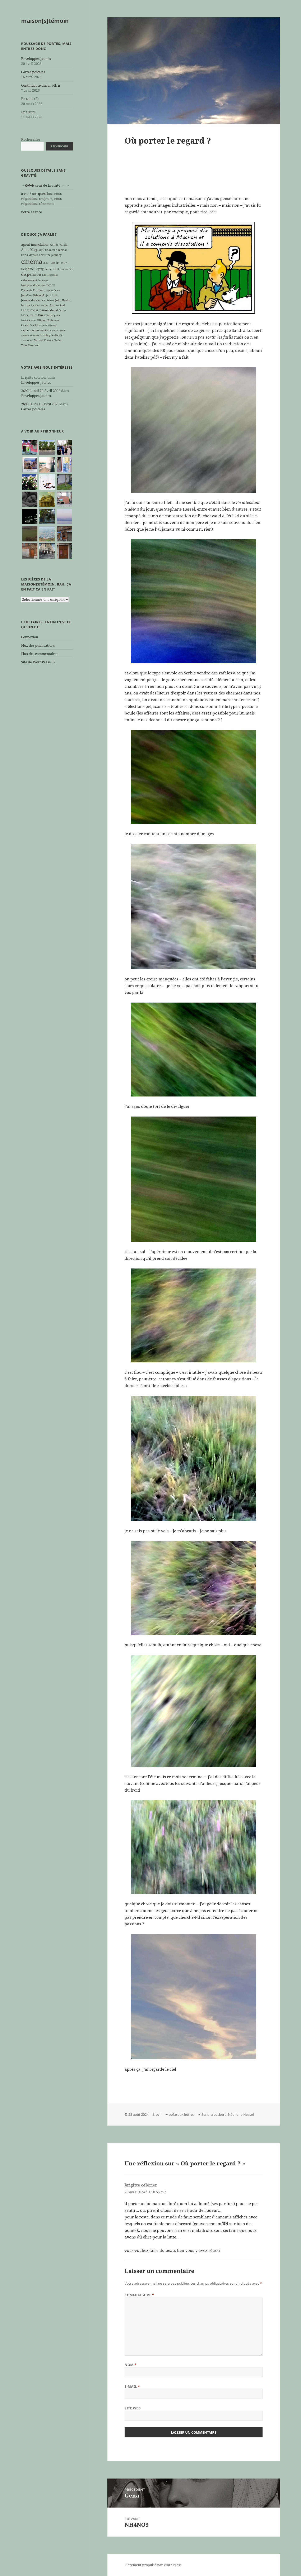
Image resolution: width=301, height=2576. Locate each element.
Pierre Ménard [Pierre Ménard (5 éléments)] (48, 325)
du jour (147, 509)
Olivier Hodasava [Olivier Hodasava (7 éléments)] (48, 320)
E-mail (132, 2386)
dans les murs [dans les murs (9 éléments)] (58, 263)
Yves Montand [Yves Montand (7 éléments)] (30, 345)
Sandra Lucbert (214, 2114)
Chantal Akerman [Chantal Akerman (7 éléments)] (56, 250)
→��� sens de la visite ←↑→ (45, 185)
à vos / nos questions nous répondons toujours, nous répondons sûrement (41, 198)
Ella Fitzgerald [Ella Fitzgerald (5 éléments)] (50, 274)
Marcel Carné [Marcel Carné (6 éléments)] (58, 310)
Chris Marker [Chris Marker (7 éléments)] (29, 255)
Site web (133, 2408)
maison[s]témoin (45, 20)
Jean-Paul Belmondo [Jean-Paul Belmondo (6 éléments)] (33, 295)
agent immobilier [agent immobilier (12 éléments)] (35, 244)
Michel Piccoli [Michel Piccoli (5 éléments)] (28, 320)
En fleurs (28, 112)
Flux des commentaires (39, 653)
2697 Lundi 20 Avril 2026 (40, 390)
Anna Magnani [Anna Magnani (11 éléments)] (32, 249)
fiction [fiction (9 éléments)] (50, 285)
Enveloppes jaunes (36, 58)
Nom (130, 2364)
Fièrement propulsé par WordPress (153, 2565)
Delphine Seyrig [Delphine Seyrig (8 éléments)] (32, 269)
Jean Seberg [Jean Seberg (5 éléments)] (47, 300)
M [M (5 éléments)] (37, 310)
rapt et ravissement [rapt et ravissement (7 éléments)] (33, 330)
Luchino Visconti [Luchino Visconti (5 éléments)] (40, 305)
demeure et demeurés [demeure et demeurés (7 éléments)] (59, 269)
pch (159, 2114)
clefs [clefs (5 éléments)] (45, 263)
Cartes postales (33, 72)
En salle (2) (30, 98)
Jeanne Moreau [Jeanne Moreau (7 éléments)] (31, 300)
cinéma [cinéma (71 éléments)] (31, 261)
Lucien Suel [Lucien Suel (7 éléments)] (57, 305)
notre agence (31, 212)
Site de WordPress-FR (38, 662)
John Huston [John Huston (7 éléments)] (63, 300)
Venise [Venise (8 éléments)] (38, 340)
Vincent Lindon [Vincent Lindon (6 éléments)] (53, 340)
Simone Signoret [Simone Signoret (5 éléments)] (30, 335)
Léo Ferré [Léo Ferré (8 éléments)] (28, 310)
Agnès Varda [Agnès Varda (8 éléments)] (59, 245)
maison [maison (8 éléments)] (44, 310)
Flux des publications (38, 645)
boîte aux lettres (181, 2114)
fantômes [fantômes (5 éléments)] (43, 280)
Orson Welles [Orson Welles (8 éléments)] (30, 325)
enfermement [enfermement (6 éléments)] (29, 280)
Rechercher (30, 139)
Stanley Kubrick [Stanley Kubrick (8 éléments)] (51, 335)
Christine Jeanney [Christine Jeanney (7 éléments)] (50, 255)
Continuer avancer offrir (41, 85)
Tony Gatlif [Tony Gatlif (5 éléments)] (27, 340)
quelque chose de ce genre (184, 330)
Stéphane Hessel (240, 2114)
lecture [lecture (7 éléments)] (25, 305)
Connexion (29, 637)
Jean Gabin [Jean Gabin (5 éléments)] (52, 295)
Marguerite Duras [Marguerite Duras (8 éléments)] (33, 315)
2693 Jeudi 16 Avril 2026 (40, 404)
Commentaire (139, 2295)
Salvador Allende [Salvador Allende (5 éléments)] (56, 330)
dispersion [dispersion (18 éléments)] (31, 274)
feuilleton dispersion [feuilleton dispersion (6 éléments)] (33, 285)
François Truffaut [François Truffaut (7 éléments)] (32, 290)
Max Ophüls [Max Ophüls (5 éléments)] (53, 315)
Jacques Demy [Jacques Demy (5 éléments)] (52, 290)
